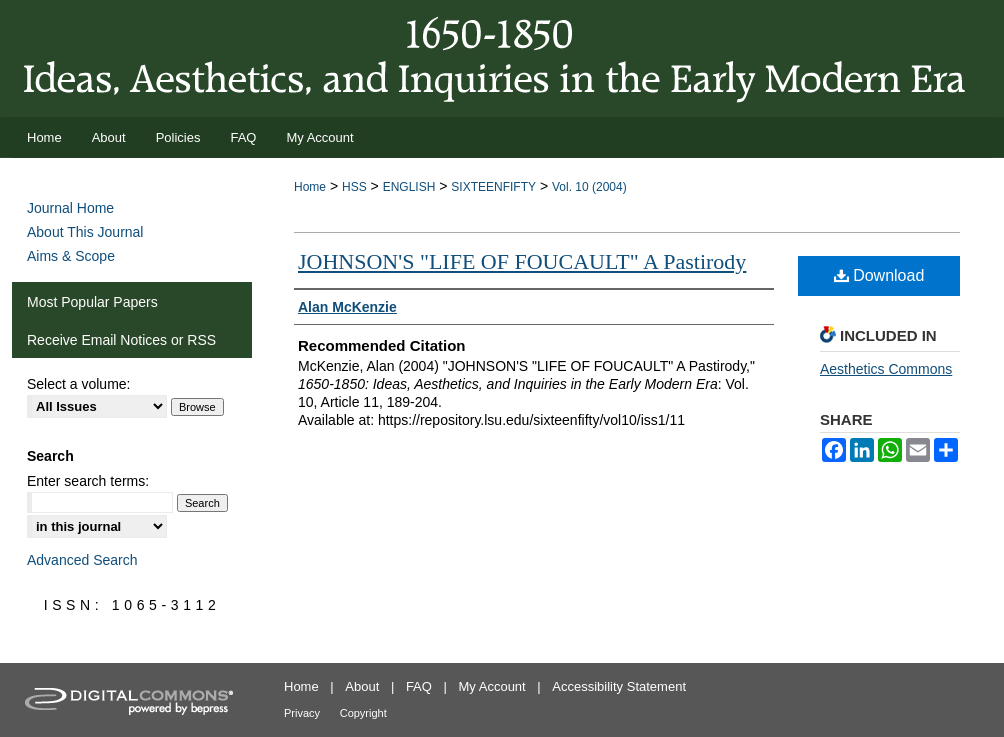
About (362, 686)
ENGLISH (409, 187)
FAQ (419, 686)
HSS (354, 187)
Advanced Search (82, 560)
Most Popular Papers (92, 302)
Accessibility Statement (619, 686)
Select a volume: (79, 384)
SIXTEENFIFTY (493, 187)
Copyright (363, 713)
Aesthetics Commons (886, 369)
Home (310, 187)
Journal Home (70, 208)
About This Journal (85, 232)
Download (879, 275)
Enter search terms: (88, 481)
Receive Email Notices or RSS (121, 340)
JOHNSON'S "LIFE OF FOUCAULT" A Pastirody (522, 261)
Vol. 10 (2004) (589, 187)
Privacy (302, 713)
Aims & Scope (71, 256)
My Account (492, 686)
